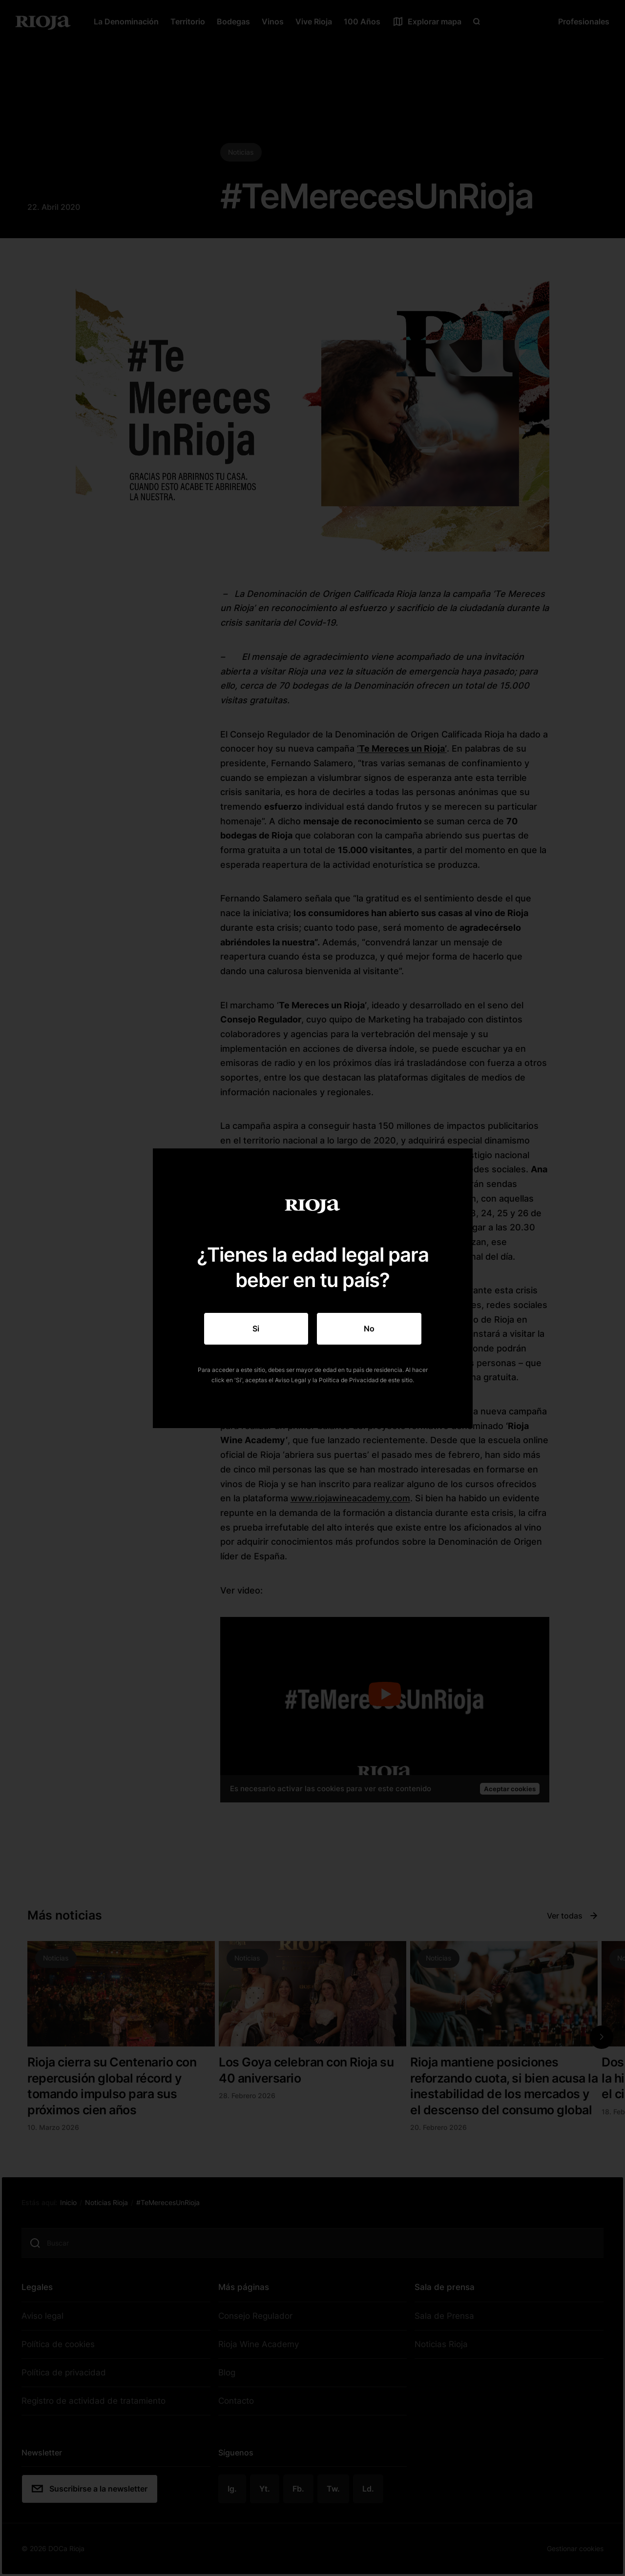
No (369, 1328)
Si (255, 1328)
